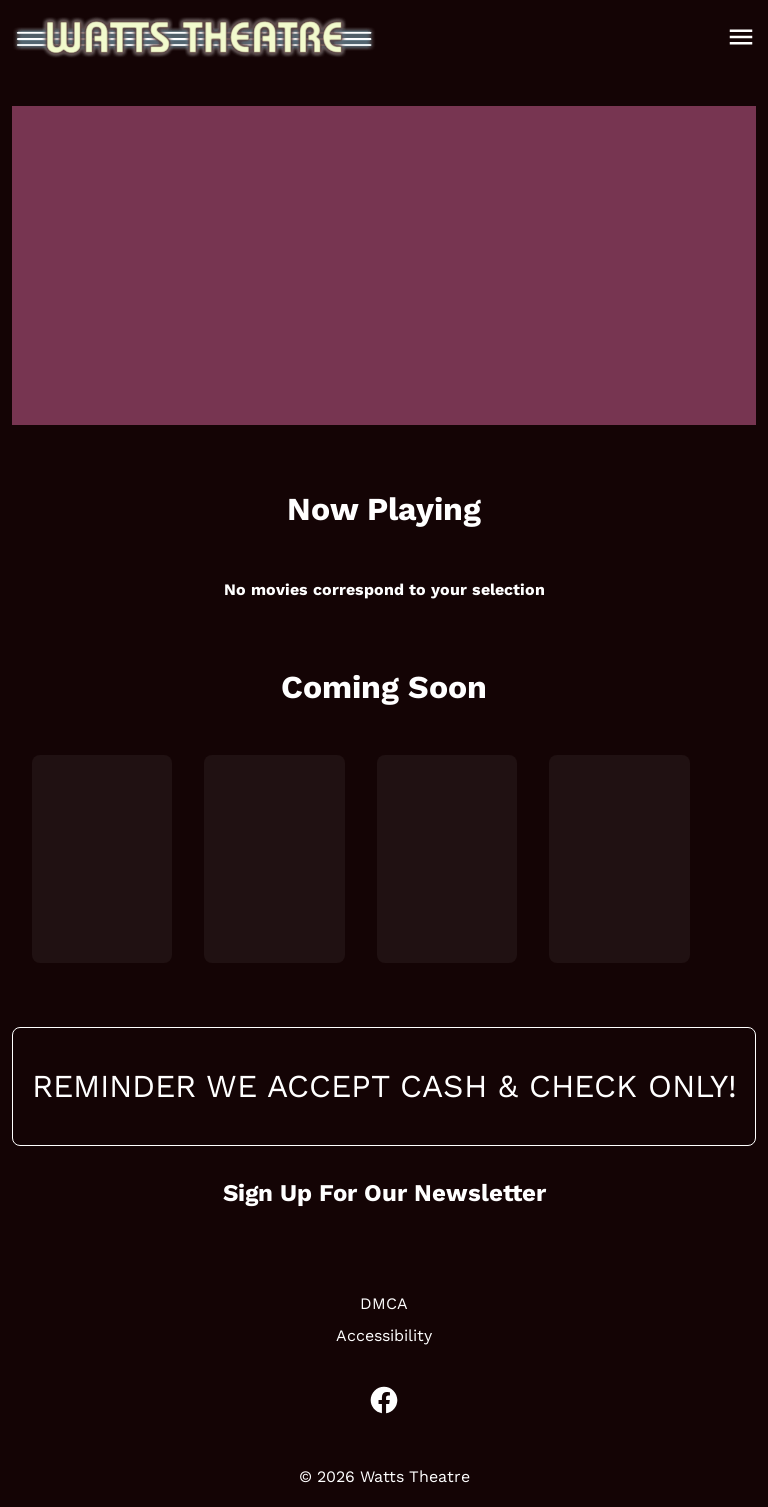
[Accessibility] (384, 1336)
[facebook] (384, 1400)
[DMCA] (384, 1304)
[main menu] (741, 37)
